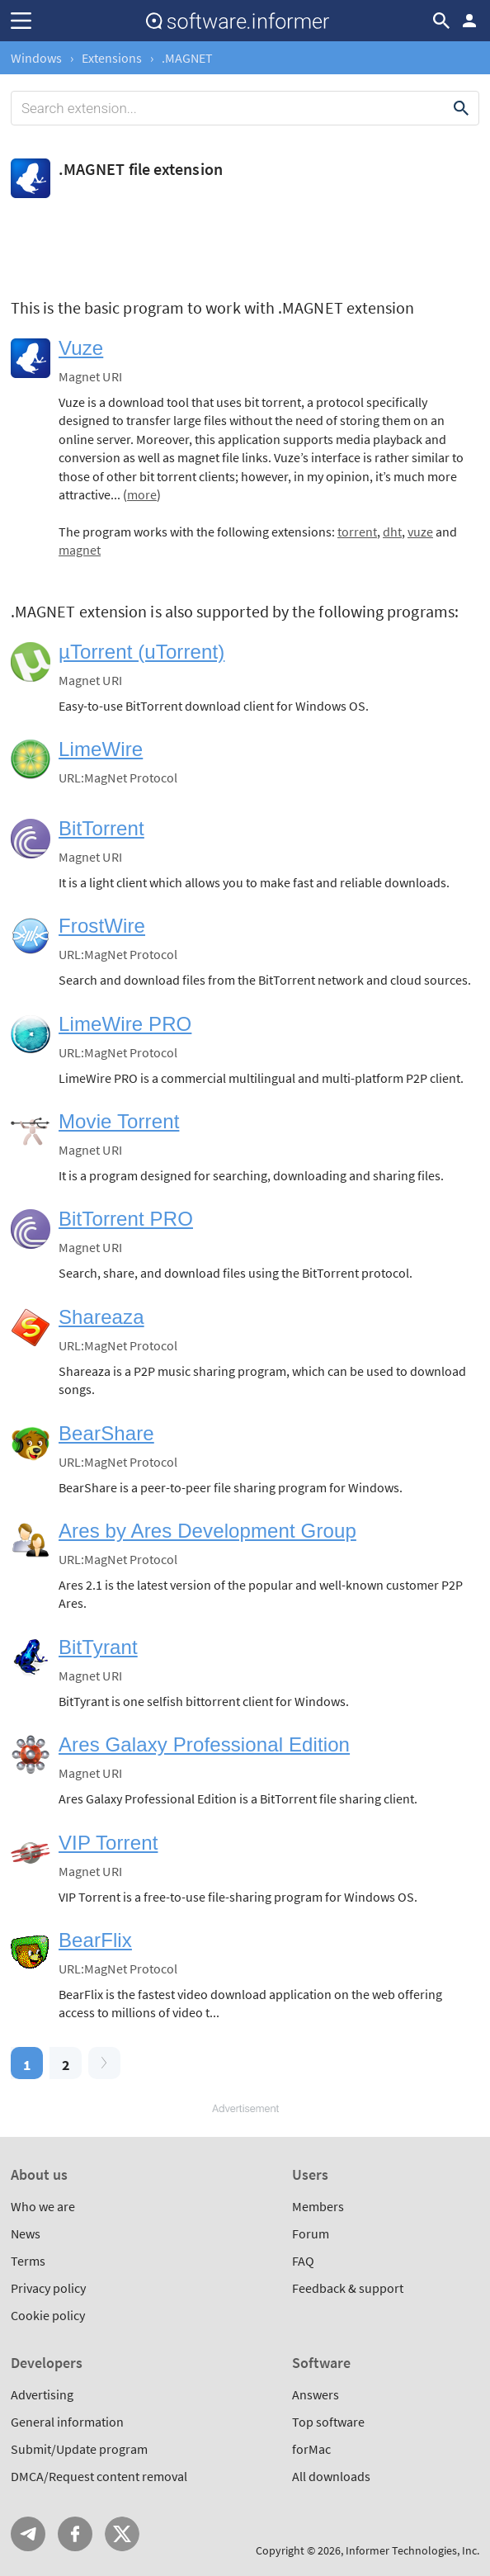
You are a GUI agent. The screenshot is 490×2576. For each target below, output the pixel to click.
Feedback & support (347, 2288)
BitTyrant (98, 1647)
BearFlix (95, 1940)
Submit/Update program (79, 2449)
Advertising (42, 2394)
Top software (328, 2421)
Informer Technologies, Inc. (412, 2550)
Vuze (81, 348)
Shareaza (101, 1317)
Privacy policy (48, 2288)
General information (67, 2421)
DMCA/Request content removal (99, 2476)
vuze (420, 531)
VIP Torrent (108, 1843)
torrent (357, 531)
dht (392, 531)
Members (318, 2206)
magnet (80, 549)
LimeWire (101, 749)
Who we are (43, 2206)
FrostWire (102, 926)
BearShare (106, 1433)
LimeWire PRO (125, 1024)
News (25, 2233)
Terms (28, 2260)
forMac (311, 2449)
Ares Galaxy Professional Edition (204, 1744)
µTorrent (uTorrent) (141, 651)
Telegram (28, 2534)
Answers (315, 2394)
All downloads (331, 2476)
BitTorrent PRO (126, 1219)
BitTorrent (101, 828)
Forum (310, 2233)
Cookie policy (48, 2315)
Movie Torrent (119, 1121)
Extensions (112, 58)
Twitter (122, 2534)
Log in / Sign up (469, 21)
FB (75, 2534)
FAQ (303, 2260)
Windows (36, 58)
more (142, 494)
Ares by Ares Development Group (207, 1531)
